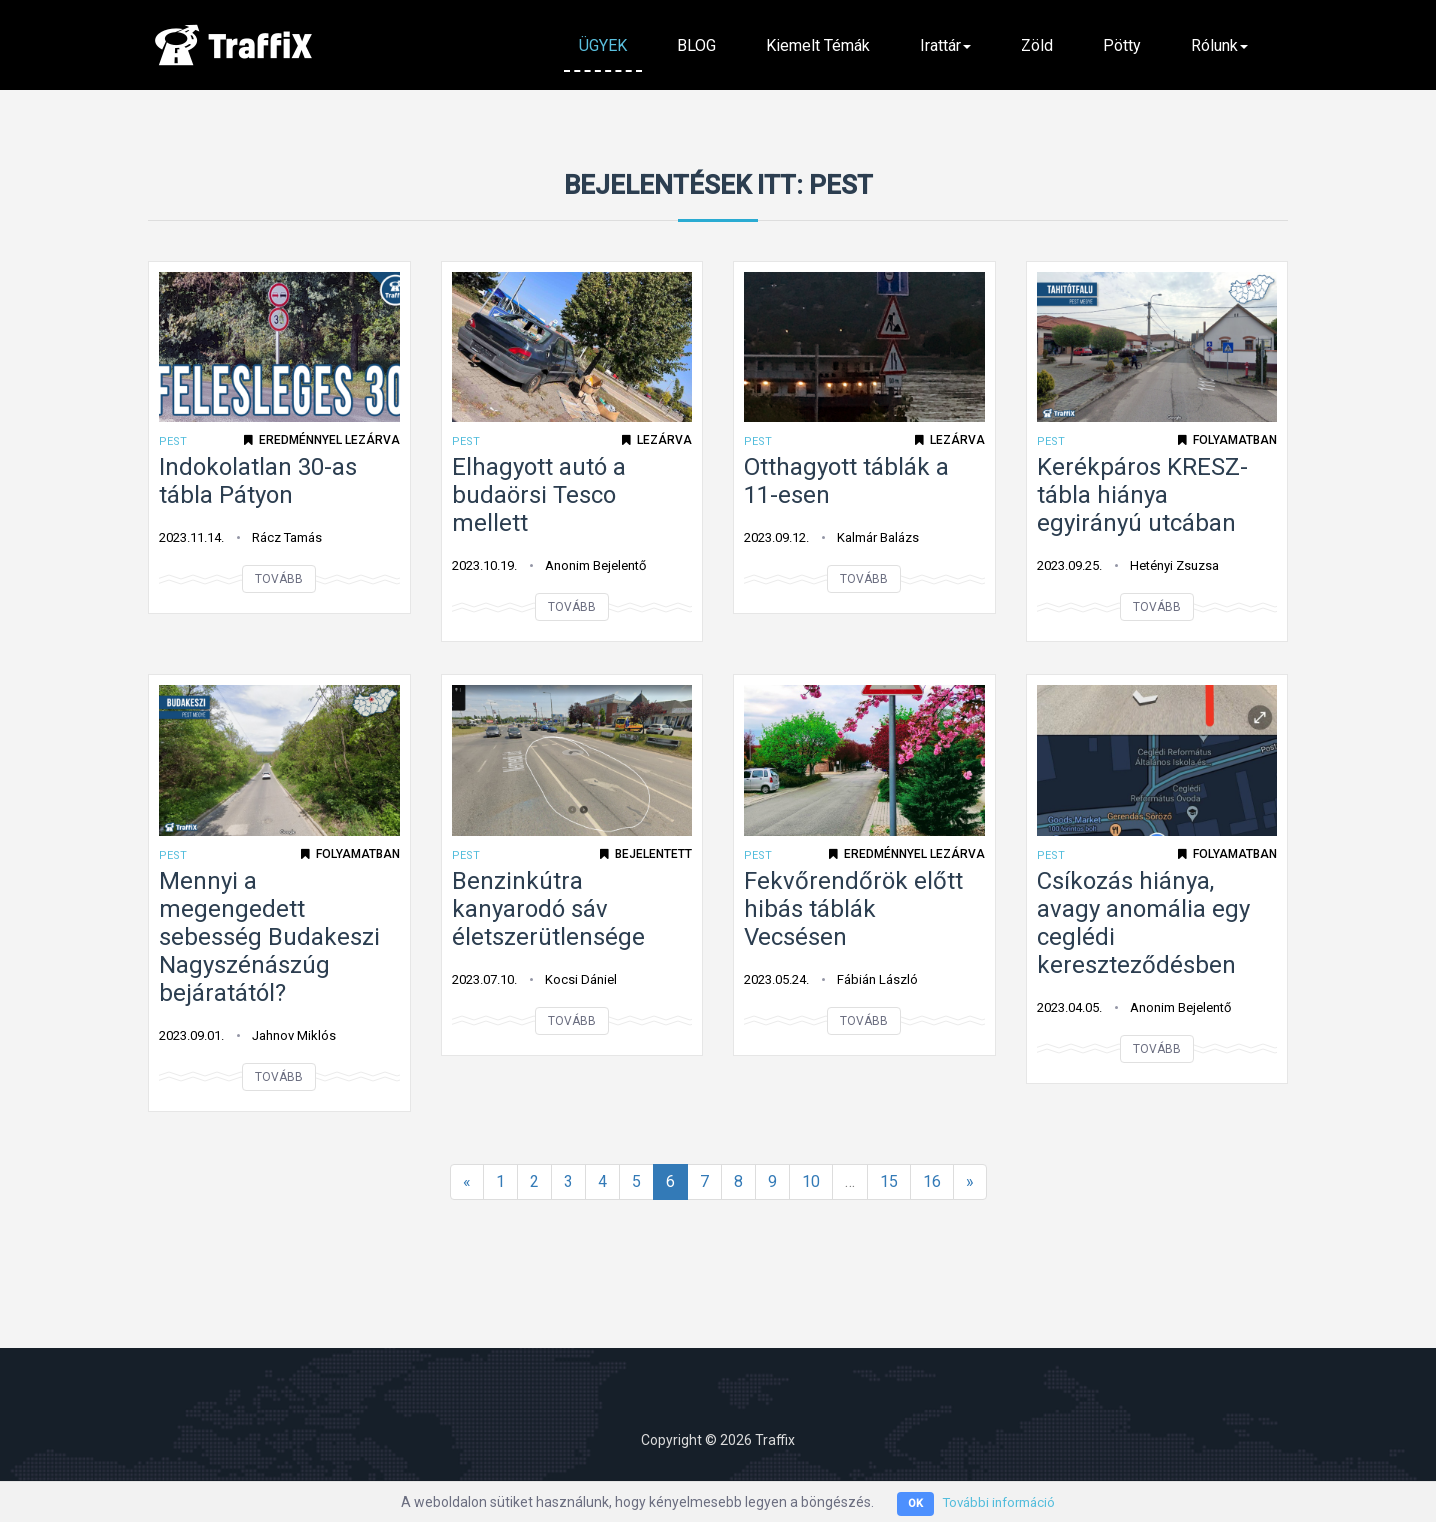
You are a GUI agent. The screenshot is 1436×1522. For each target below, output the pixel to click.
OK (911, 1503)
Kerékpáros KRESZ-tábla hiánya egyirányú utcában (1142, 495)
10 (811, 1181)
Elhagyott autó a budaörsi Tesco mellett (539, 495)
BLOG (696, 45)
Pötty (1122, 45)
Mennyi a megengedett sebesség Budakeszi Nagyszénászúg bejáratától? (269, 937)
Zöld (1037, 45)
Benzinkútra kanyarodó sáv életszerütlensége (548, 909)
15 (889, 1181)
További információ (999, 1502)
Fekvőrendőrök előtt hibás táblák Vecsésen (853, 909)
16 (932, 1181)
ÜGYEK (603, 45)
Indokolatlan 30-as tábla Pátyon (258, 481)
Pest (173, 441)
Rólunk (1219, 45)
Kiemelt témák (818, 45)
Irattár (945, 45)
